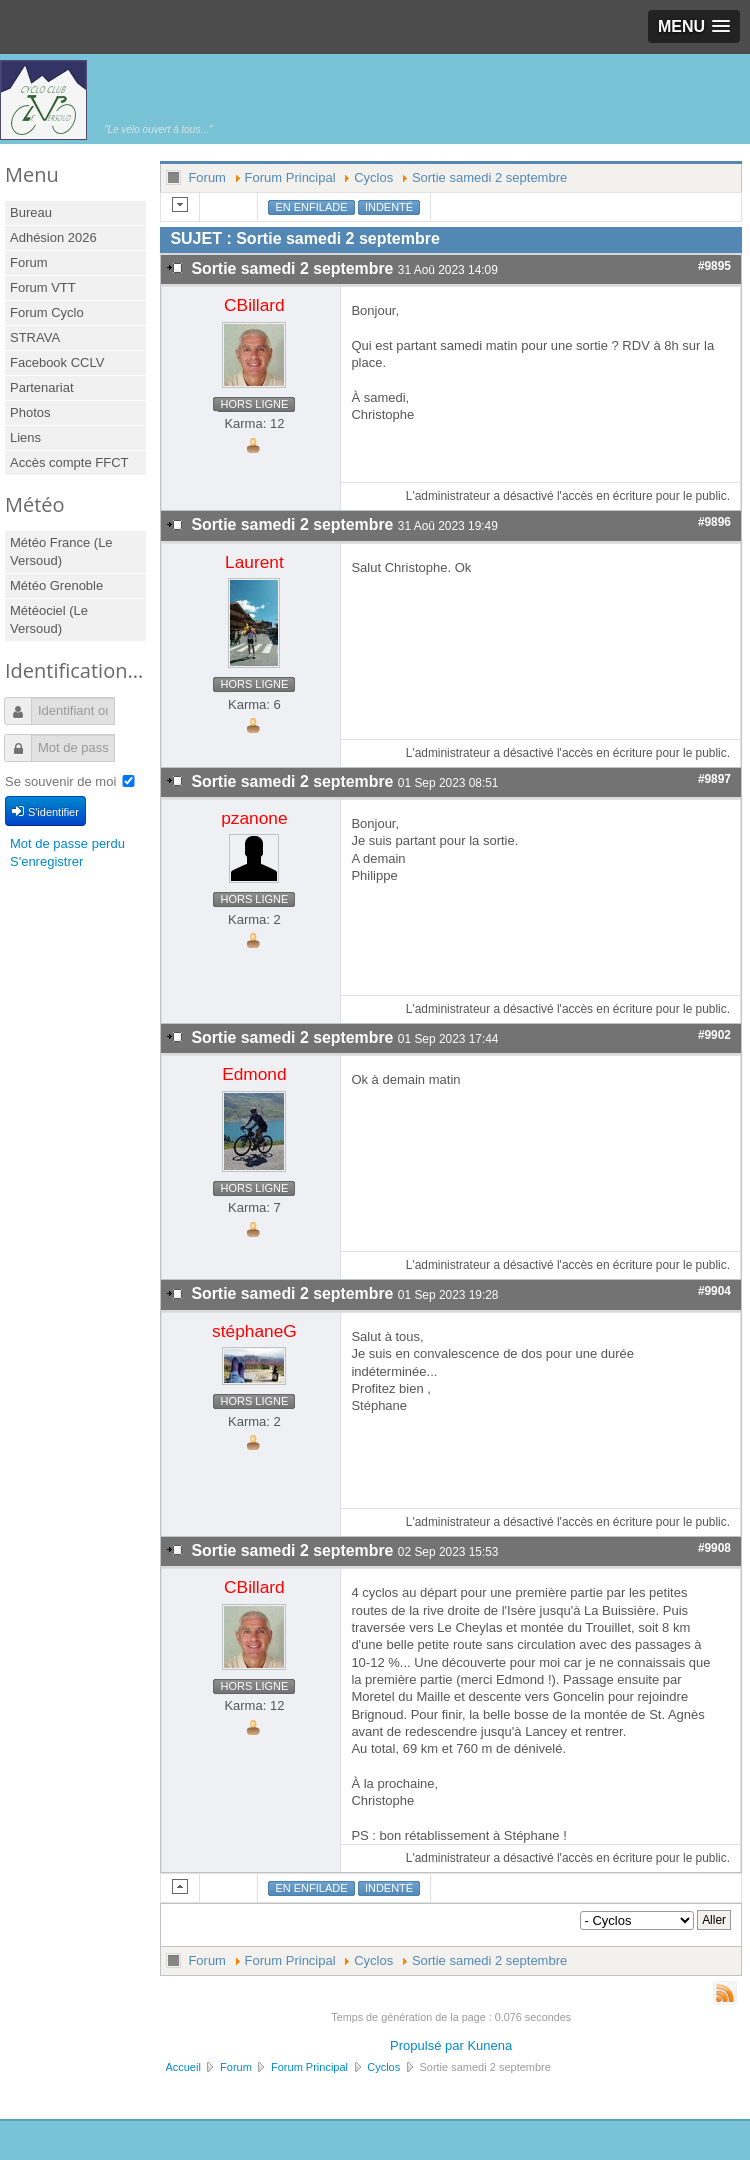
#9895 (714, 266)
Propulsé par (428, 2045)
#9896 (714, 522)
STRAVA (35, 337)
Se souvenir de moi (60, 781)
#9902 (714, 1035)
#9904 (714, 1291)
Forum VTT (43, 287)
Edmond (254, 1074)
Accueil (182, 2067)
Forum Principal (290, 177)
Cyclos (373, 177)
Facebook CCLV (57, 362)
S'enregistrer (46, 861)
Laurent (254, 562)
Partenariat (42, 387)
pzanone (254, 818)
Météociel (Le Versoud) (49, 619)
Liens (25, 437)
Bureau (31, 212)
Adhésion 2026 (53, 237)
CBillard (254, 305)
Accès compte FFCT (69, 462)
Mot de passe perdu (67, 843)
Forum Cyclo (47, 312)
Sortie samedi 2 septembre (489, 177)
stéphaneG (254, 1331)
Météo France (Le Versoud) (61, 551)
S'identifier (45, 811)
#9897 (714, 779)
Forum (29, 262)
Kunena (489, 2045)
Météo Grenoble (56, 585)
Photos (30, 412)
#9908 (714, 1548)
